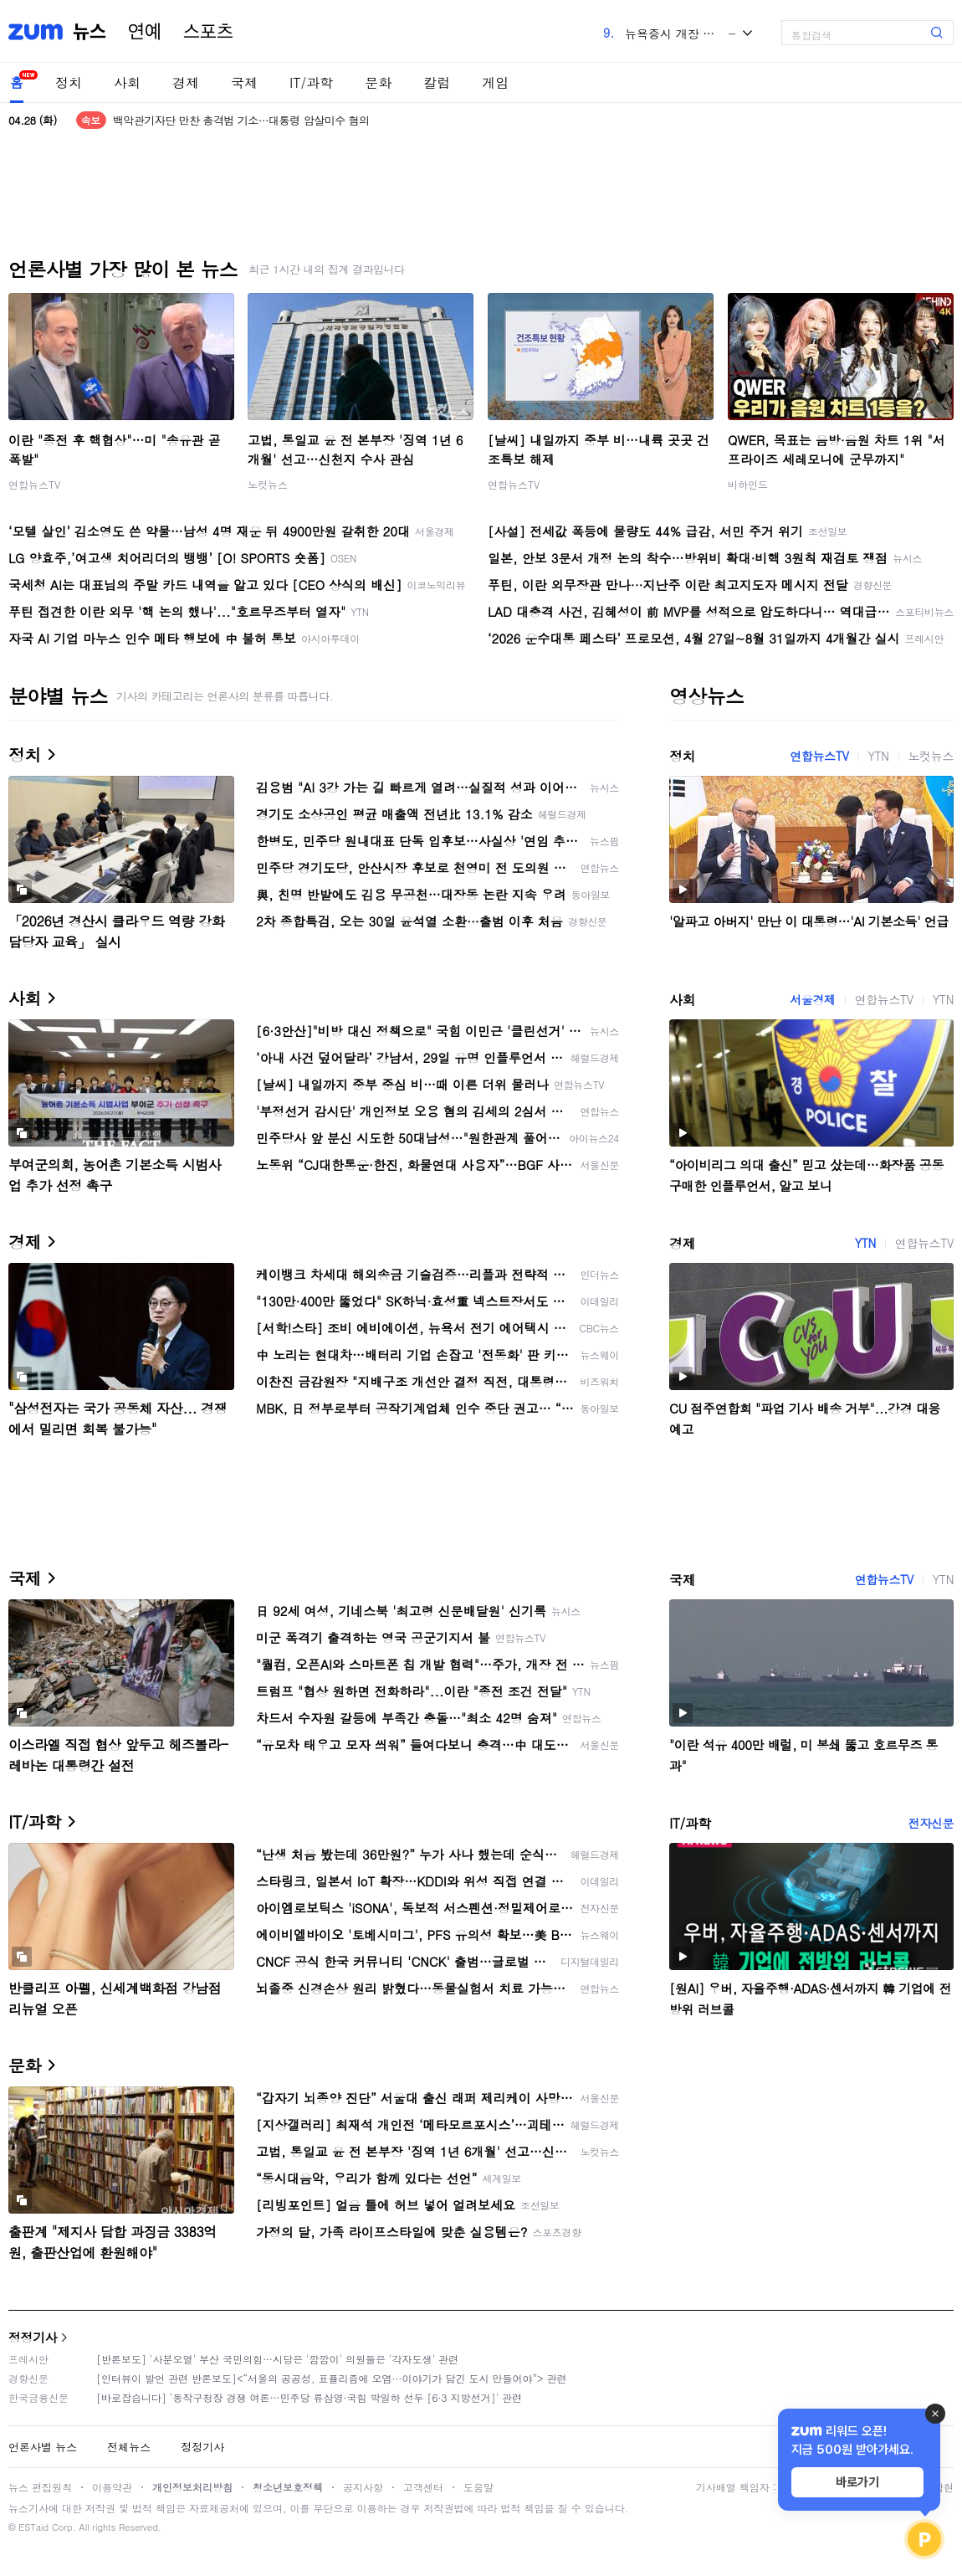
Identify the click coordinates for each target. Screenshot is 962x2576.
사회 (127, 82)
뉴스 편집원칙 (40, 2487)
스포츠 (208, 32)
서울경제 (812, 999)
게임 (495, 82)
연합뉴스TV (34, 484)
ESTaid (33, 2527)
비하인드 (748, 484)
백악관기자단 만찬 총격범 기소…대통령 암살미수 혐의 (241, 120)
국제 (244, 82)
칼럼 (436, 82)
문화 (378, 82)
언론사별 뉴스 (42, 2447)
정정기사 (32, 2337)
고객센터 (423, 2487)
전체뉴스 (129, 2447)
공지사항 (363, 2487)
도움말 (478, 2487)
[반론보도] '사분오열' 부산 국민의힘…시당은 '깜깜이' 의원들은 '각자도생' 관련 (277, 2359)
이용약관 (112, 2487)
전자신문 (931, 1822)
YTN (877, 755)
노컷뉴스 (268, 484)
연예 (144, 32)
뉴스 (89, 32)
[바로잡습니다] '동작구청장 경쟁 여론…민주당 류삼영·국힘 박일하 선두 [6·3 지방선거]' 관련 (309, 2397)
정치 (68, 82)
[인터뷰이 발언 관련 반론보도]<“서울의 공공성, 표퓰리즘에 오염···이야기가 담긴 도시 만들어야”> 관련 (331, 2378)
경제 (185, 82)
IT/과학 (311, 82)
